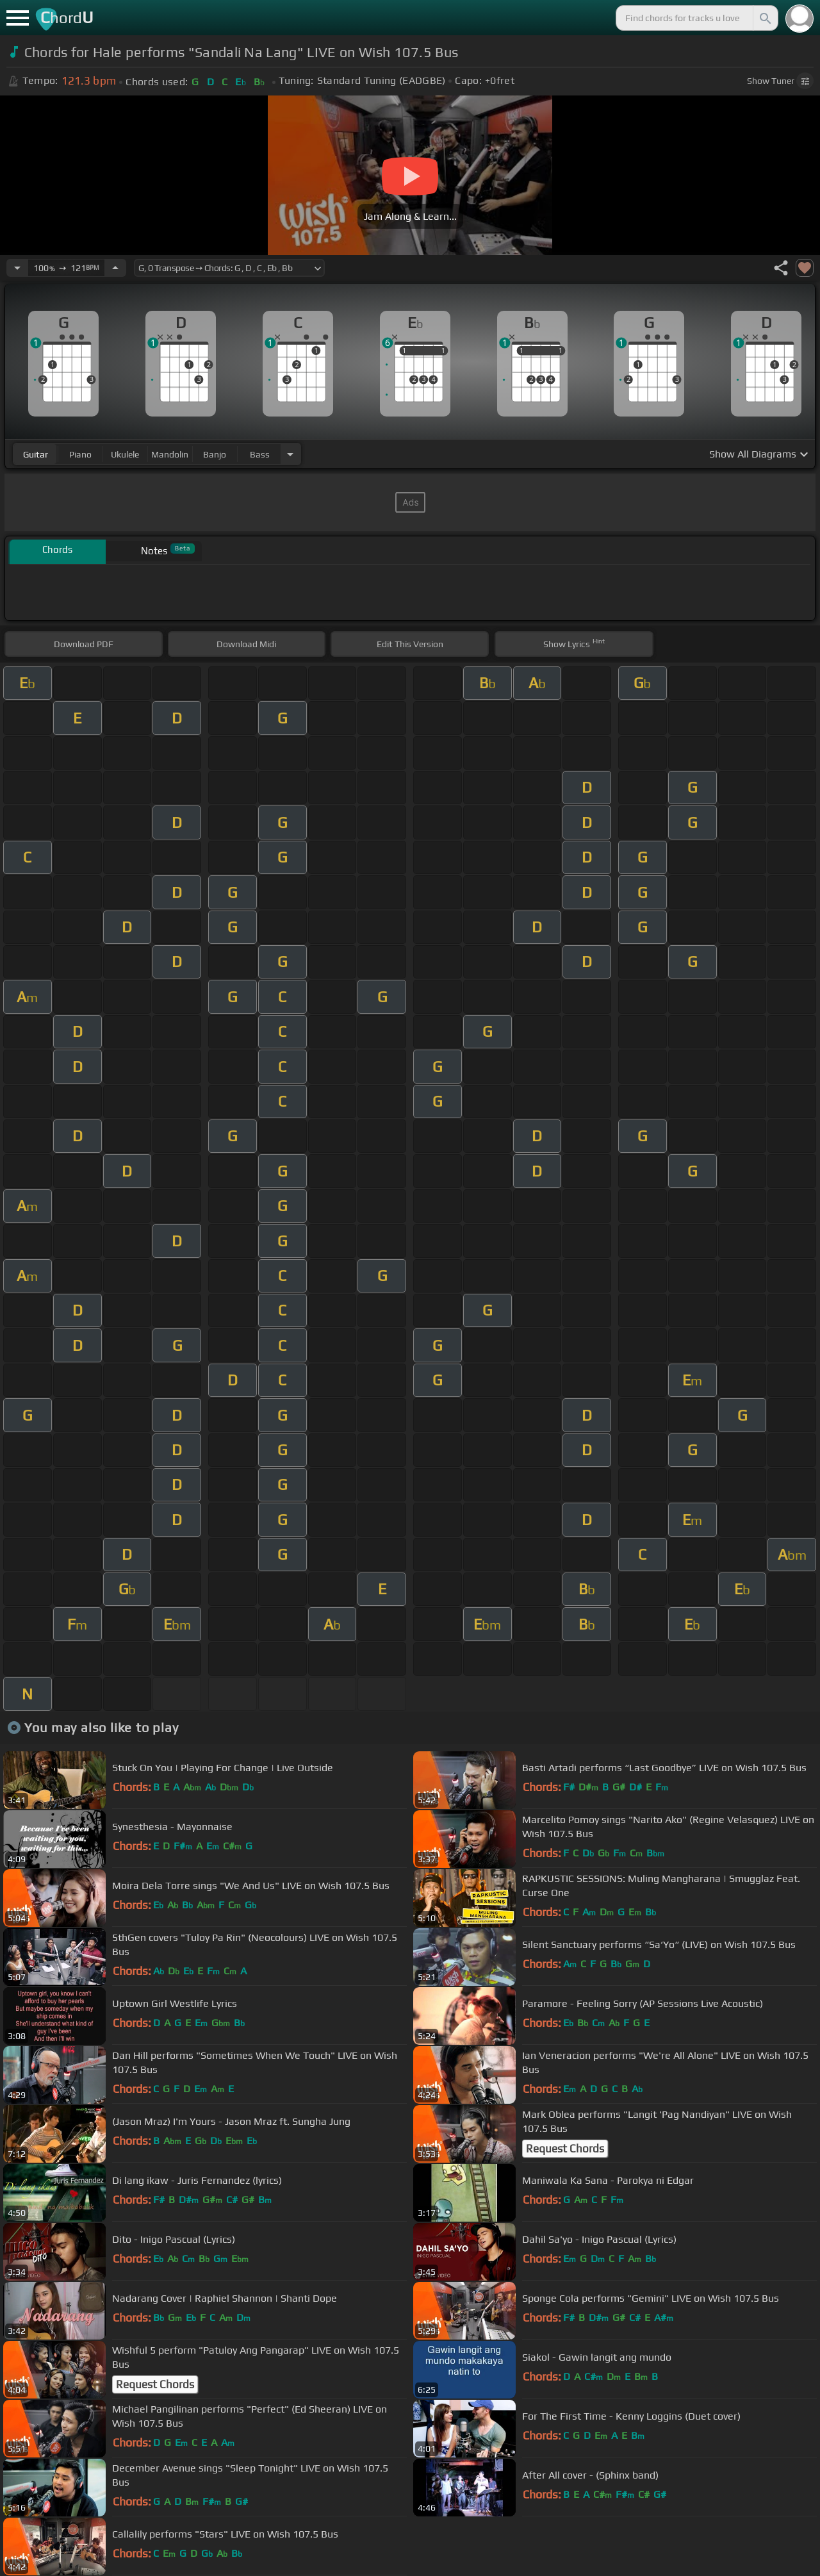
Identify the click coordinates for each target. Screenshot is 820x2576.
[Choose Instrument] (290, 454)
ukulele (125, 454)
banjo (214, 454)
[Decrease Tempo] (17, 268)
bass (260, 454)
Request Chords (565, 2148)
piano (80, 454)
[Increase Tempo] (115, 268)
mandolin (169, 454)
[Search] (764, 18)
